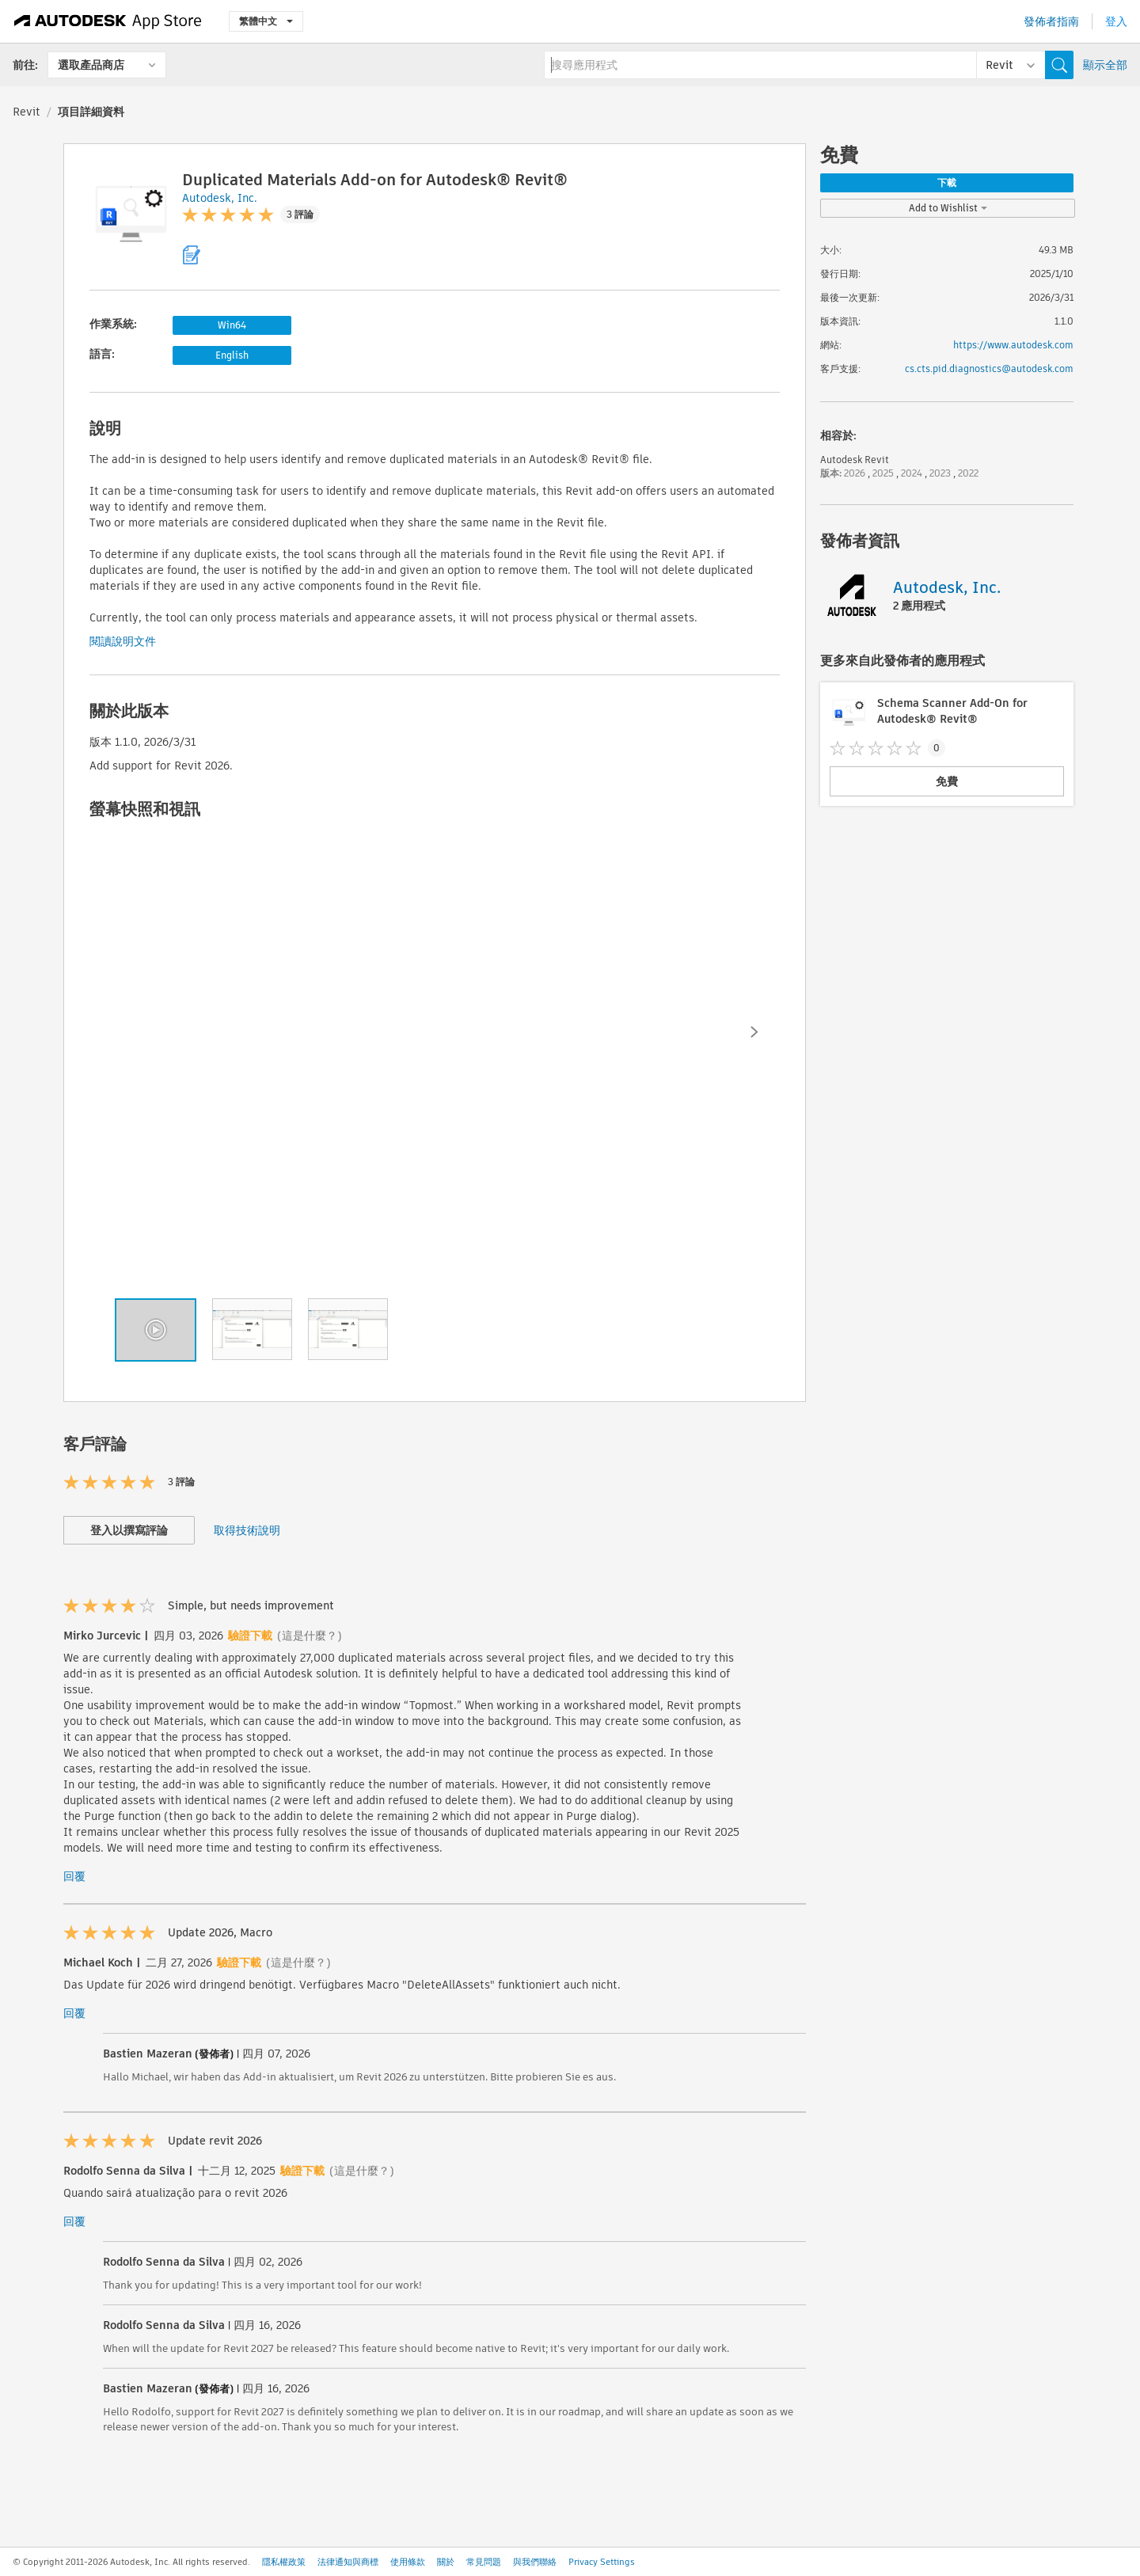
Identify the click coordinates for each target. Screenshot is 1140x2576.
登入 (1116, 21)
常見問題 (483, 2561)
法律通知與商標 (347, 2561)
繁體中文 (266, 21)
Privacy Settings (601, 2561)
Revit (26, 112)
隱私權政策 (284, 2561)
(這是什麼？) (309, 1635)
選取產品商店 (91, 65)
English (232, 355)
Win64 (232, 325)
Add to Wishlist (948, 208)
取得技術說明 (247, 1530)
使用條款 (407, 2561)
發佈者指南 (1051, 21)
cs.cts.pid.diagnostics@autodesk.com (989, 368)
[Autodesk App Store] (108, 21)
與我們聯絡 (535, 2561)
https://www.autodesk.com (1013, 344)
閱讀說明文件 (122, 641)
